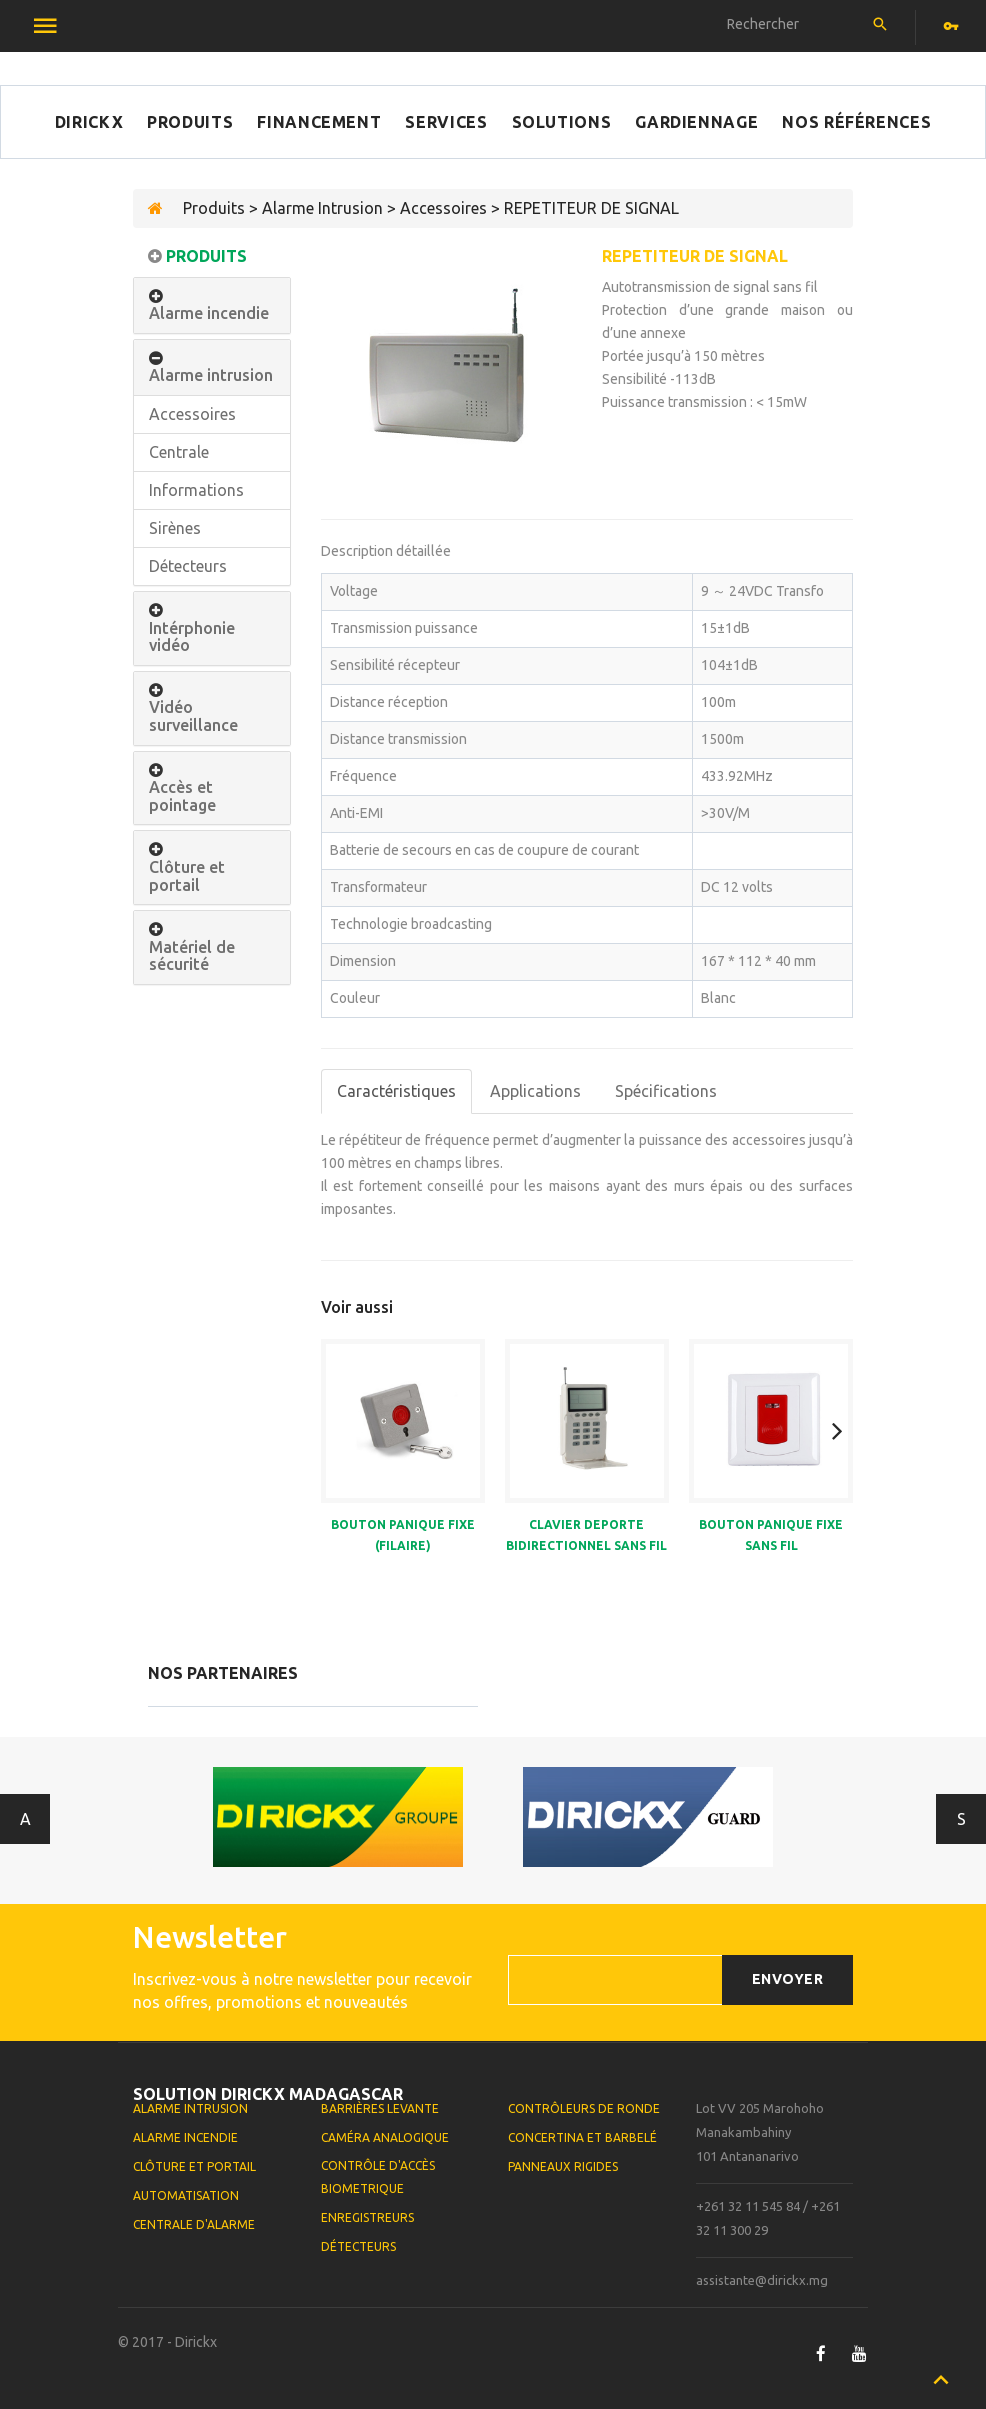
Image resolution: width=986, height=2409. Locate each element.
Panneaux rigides (563, 2166)
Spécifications (666, 1091)
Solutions (562, 122)
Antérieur (25, 1819)
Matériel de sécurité (192, 956)
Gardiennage (696, 122)
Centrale (179, 452)
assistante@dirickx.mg (762, 2280)
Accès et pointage (182, 796)
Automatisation (186, 2195)
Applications (535, 1091)
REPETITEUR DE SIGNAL (695, 256)
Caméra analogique (385, 2137)
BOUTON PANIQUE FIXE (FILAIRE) (403, 1535)
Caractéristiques (396, 1091)
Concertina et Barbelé (582, 2137)
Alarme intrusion (211, 375)
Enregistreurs (367, 2217)
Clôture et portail (187, 876)
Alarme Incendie (185, 2137)
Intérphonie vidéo (192, 637)
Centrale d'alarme (194, 2224)
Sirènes (175, 528)
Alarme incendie (209, 313)
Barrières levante (380, 2108)
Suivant (961, 1819)
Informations (196, 490)
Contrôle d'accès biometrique (378, 2177)
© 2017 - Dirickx (167, 2342)
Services (446, 122)
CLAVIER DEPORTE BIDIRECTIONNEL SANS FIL (586, 1535)
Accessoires (192, 414)
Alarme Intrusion (190, 2108)
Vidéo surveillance (193, 716)
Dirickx (89, 122)
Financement (319, 122)
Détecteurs (188, 566)
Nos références (856, 122)
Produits (190, 122)
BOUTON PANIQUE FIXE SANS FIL (771, 1535)
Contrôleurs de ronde (584, 2108)
